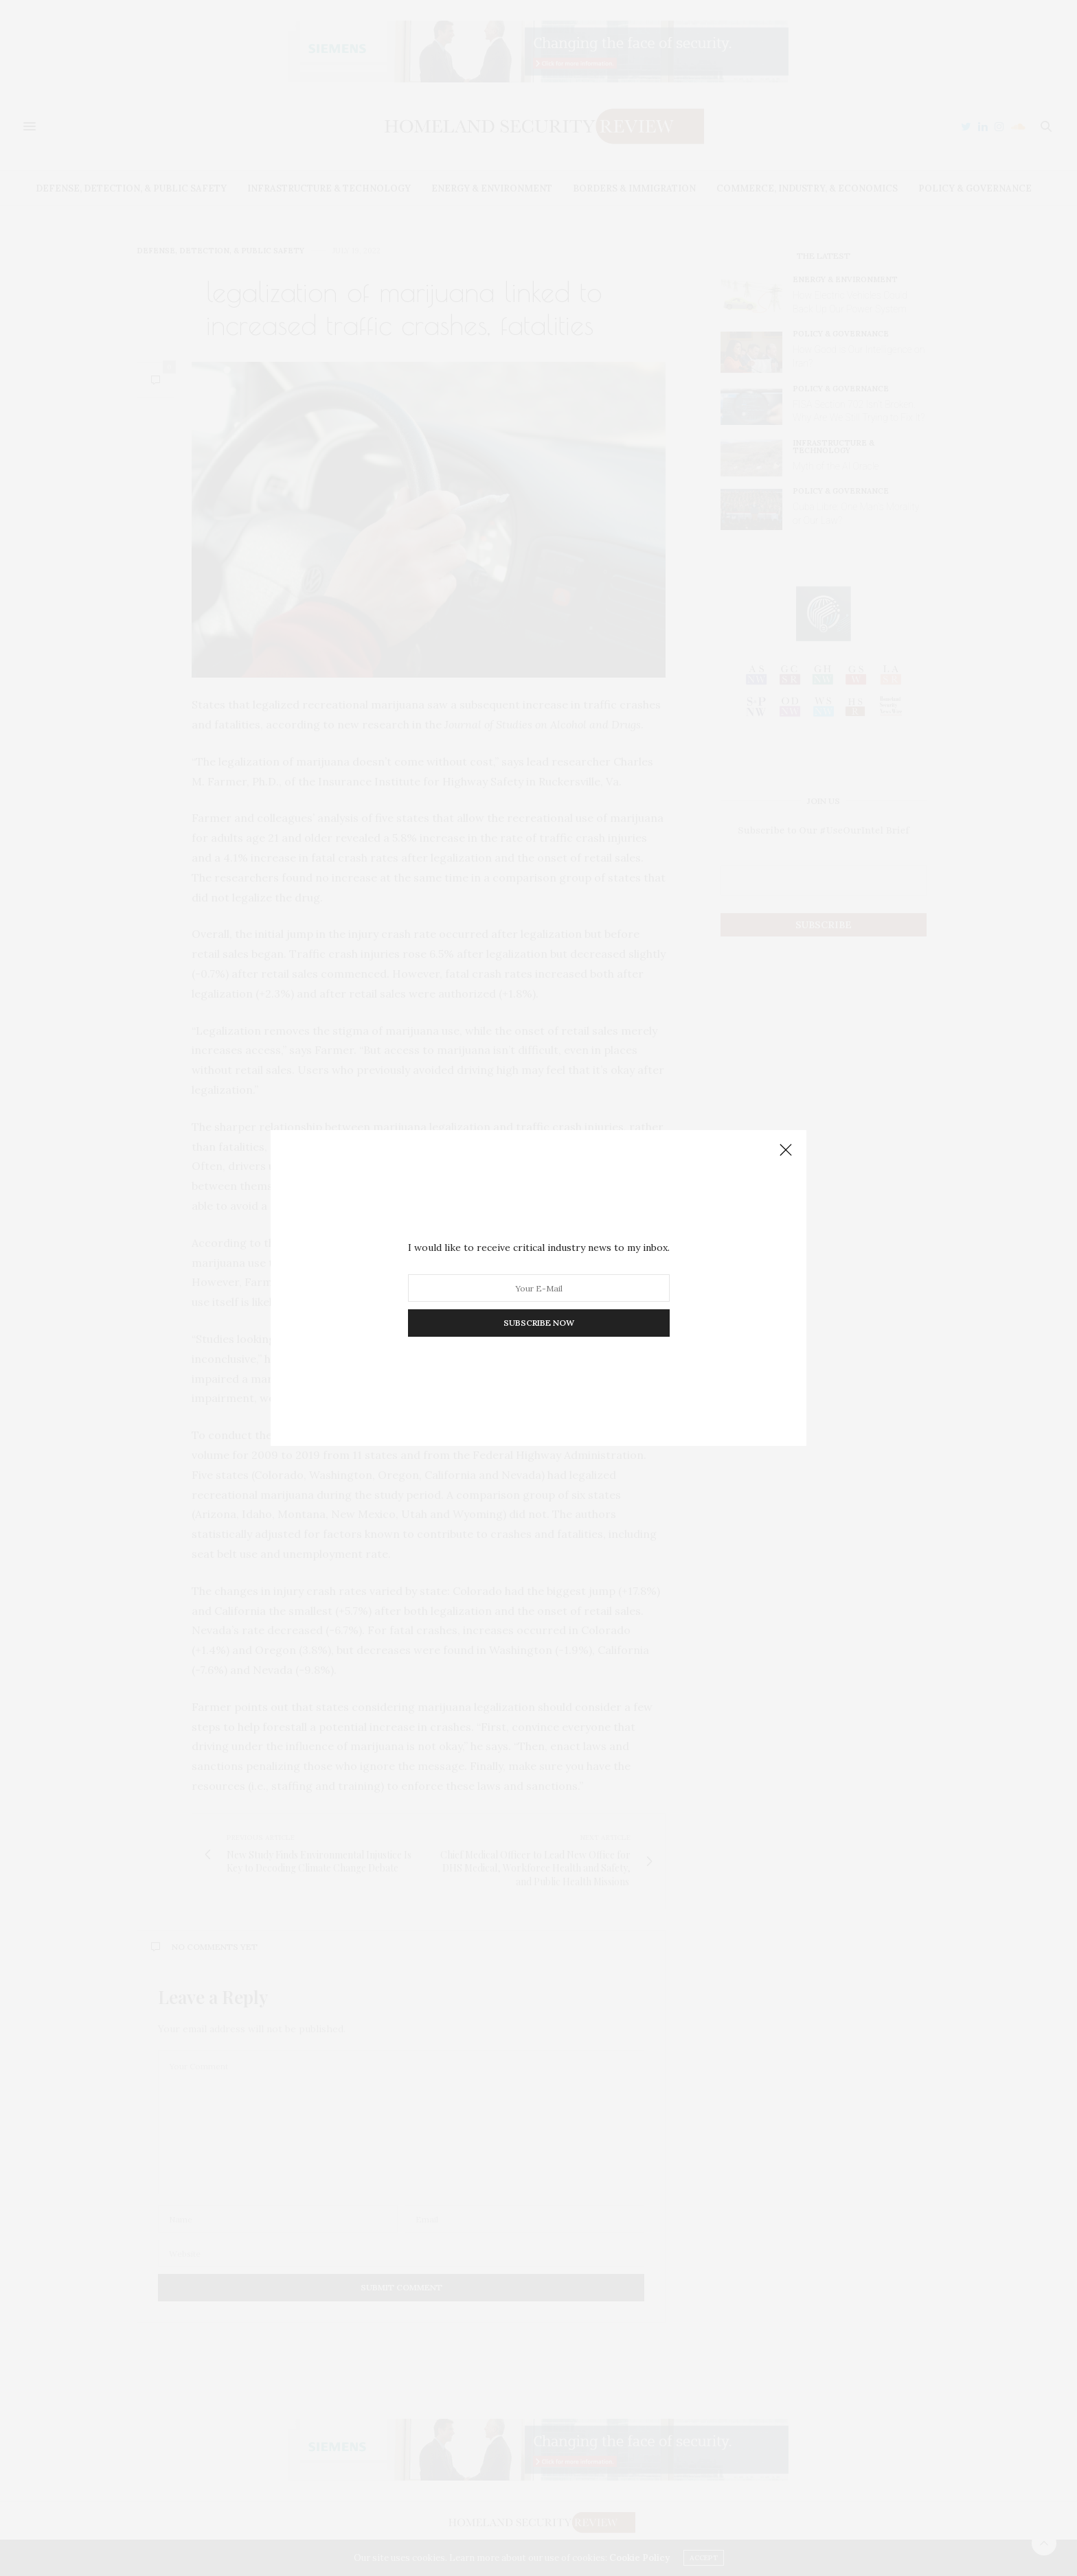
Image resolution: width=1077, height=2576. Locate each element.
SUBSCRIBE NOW (538, 1323)
